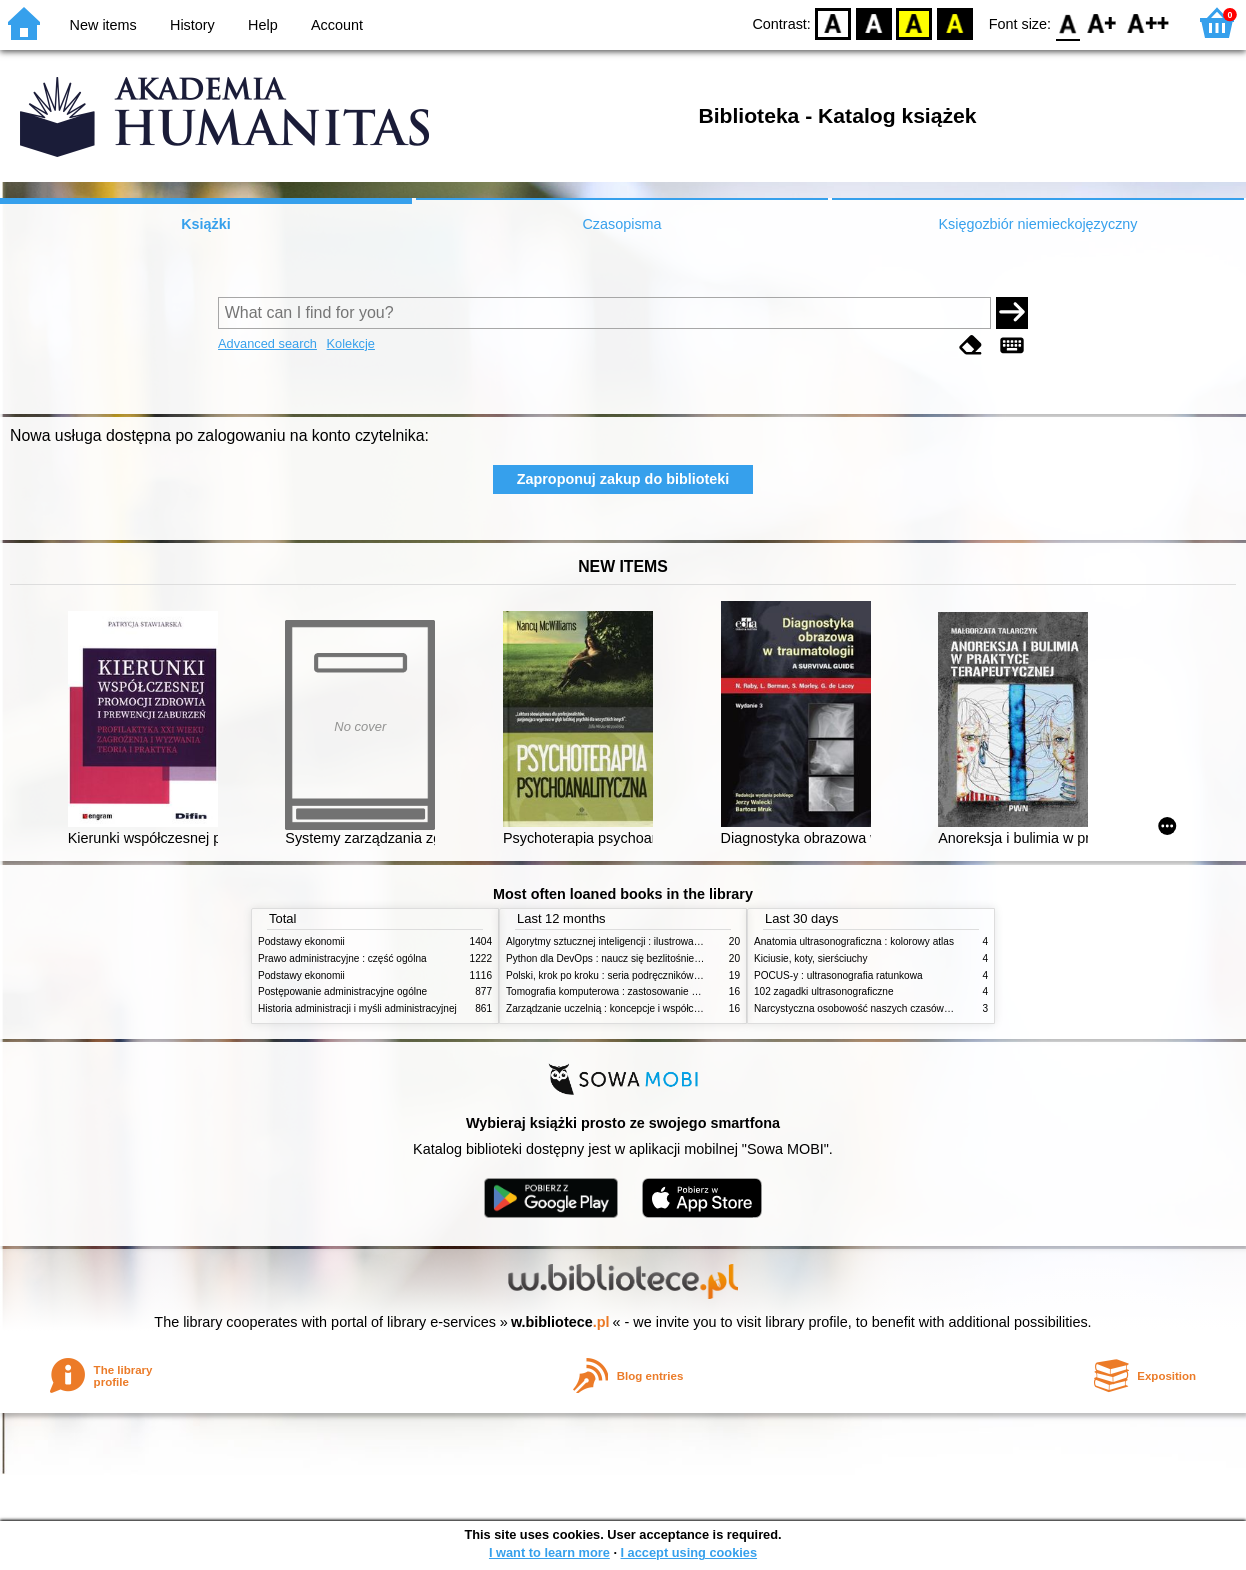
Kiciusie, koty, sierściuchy (811, 958)
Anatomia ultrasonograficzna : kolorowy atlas (854, 941)
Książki (206, 224)
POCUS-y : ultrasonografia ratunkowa (838, 975)
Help (263, 25)
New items (103, 25)
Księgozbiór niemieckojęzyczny (1037, 224)
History (192, 25)
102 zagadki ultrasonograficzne (824, 991)
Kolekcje (351, 343)
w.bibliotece (560, 1322)
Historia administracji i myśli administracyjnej (357, 1008)
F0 (1067, 22)
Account (337, 25)
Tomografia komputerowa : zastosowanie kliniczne (618, 991)
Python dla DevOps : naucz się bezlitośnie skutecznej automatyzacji (657, 958)
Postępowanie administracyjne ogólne (342, 991)
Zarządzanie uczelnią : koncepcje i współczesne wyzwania (636, 1008)
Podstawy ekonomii (301, 941)
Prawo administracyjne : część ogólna (342, 958)
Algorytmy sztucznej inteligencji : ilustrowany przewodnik (632, 941)
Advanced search (267, 343)
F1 (1102, 22)
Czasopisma (621, 224)
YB (914, 22)
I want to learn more (549, 1552)
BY (954, 22)
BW (874, 22)
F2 (1148, 22)
